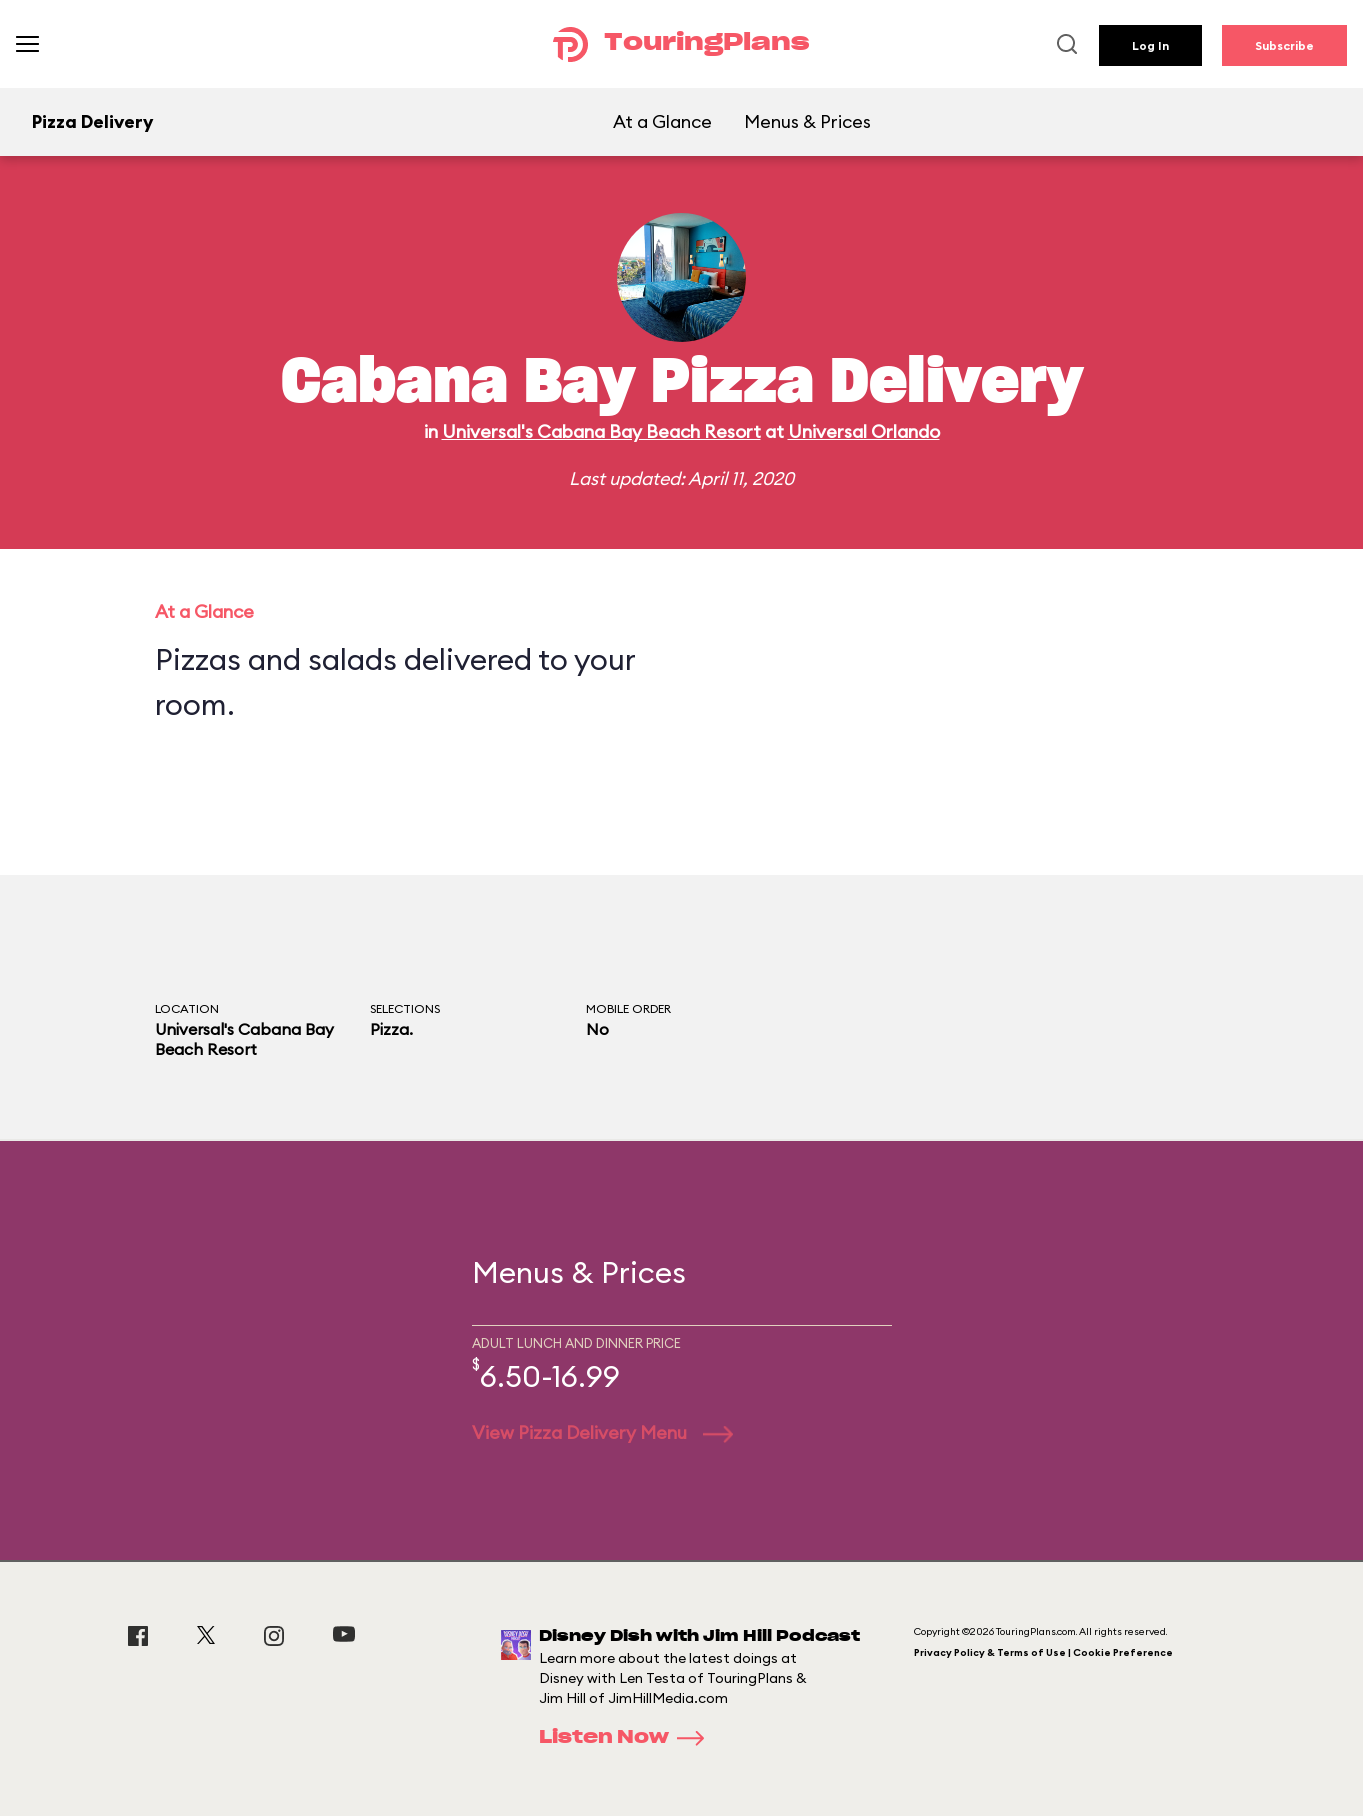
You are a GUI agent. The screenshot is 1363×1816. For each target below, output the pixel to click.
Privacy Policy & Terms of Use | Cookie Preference (1043, 1652)
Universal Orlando (864, 431)
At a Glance (662, 121)
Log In (1150, 45)
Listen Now (628, 1738)
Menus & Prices (807, 121)
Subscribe (1284, 45)
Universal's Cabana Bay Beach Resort (601, 431)
